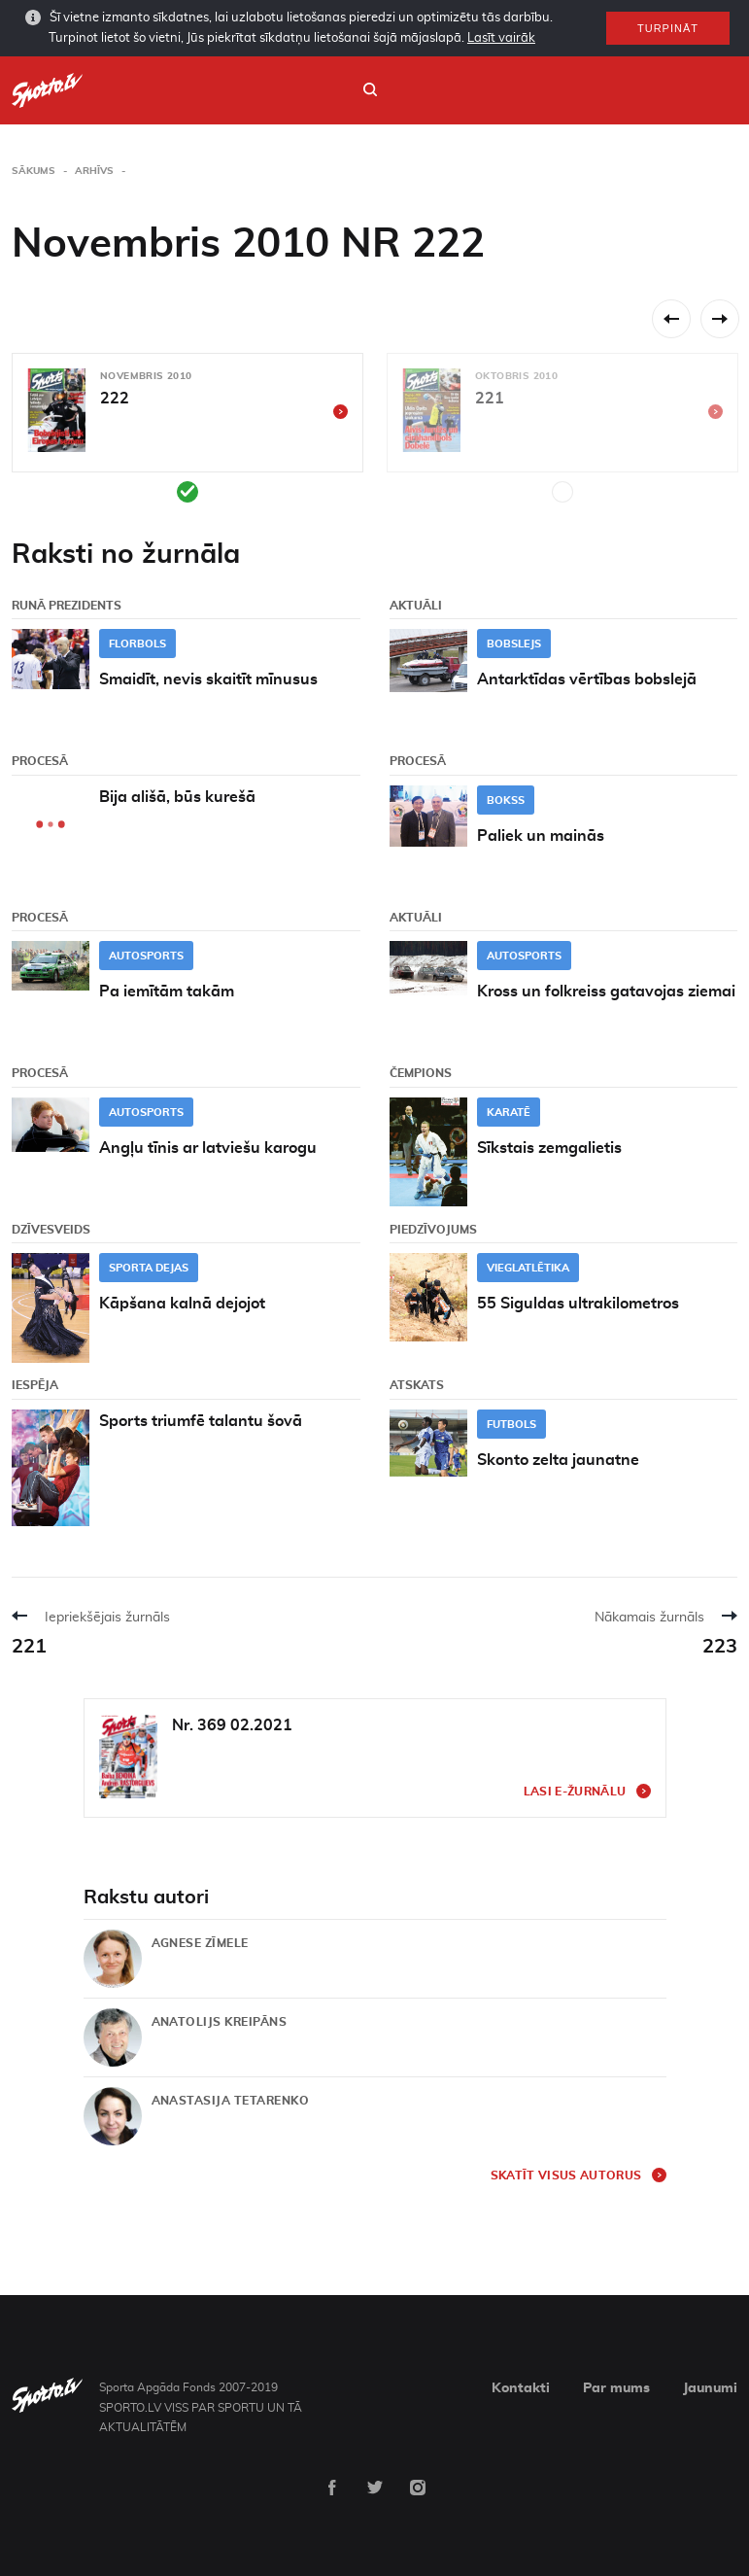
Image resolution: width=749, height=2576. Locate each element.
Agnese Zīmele (200, 1943)
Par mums (616, 2388)
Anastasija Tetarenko (231, 2100)
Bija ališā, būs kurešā (177, 797)
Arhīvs (94, 171)
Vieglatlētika (528, 1268)
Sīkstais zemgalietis (549, 1148)
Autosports (146, 956)
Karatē (508, 1112)
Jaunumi (710, 2388)
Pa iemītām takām (166, 991)
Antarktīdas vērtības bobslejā (587, 679)
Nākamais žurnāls (649, 1617)
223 (719, 1646)
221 (29, 1646)
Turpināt (667, 28)
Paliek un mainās (540, 836)
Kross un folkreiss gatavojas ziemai (606, 991)
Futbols (511, 1424)
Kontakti (521, 2388)
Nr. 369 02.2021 (232, 1725)
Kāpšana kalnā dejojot (182, 1303)
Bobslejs (514, 644)
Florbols (137, 644)
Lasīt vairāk (501, 38)
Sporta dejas (148, 1268)
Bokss (506, 800)
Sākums (33, 171)
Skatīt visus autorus (566, 2175)
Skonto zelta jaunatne (558, 1460)
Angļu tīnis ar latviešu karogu (208, 1148)
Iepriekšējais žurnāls (107, 1617)
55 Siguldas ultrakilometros (578, 1303)
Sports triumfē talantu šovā (200, 1421)
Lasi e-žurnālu (575, 1791)
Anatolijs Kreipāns (220, 2022)
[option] (187, 428)
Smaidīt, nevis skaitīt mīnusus (208, 679)
